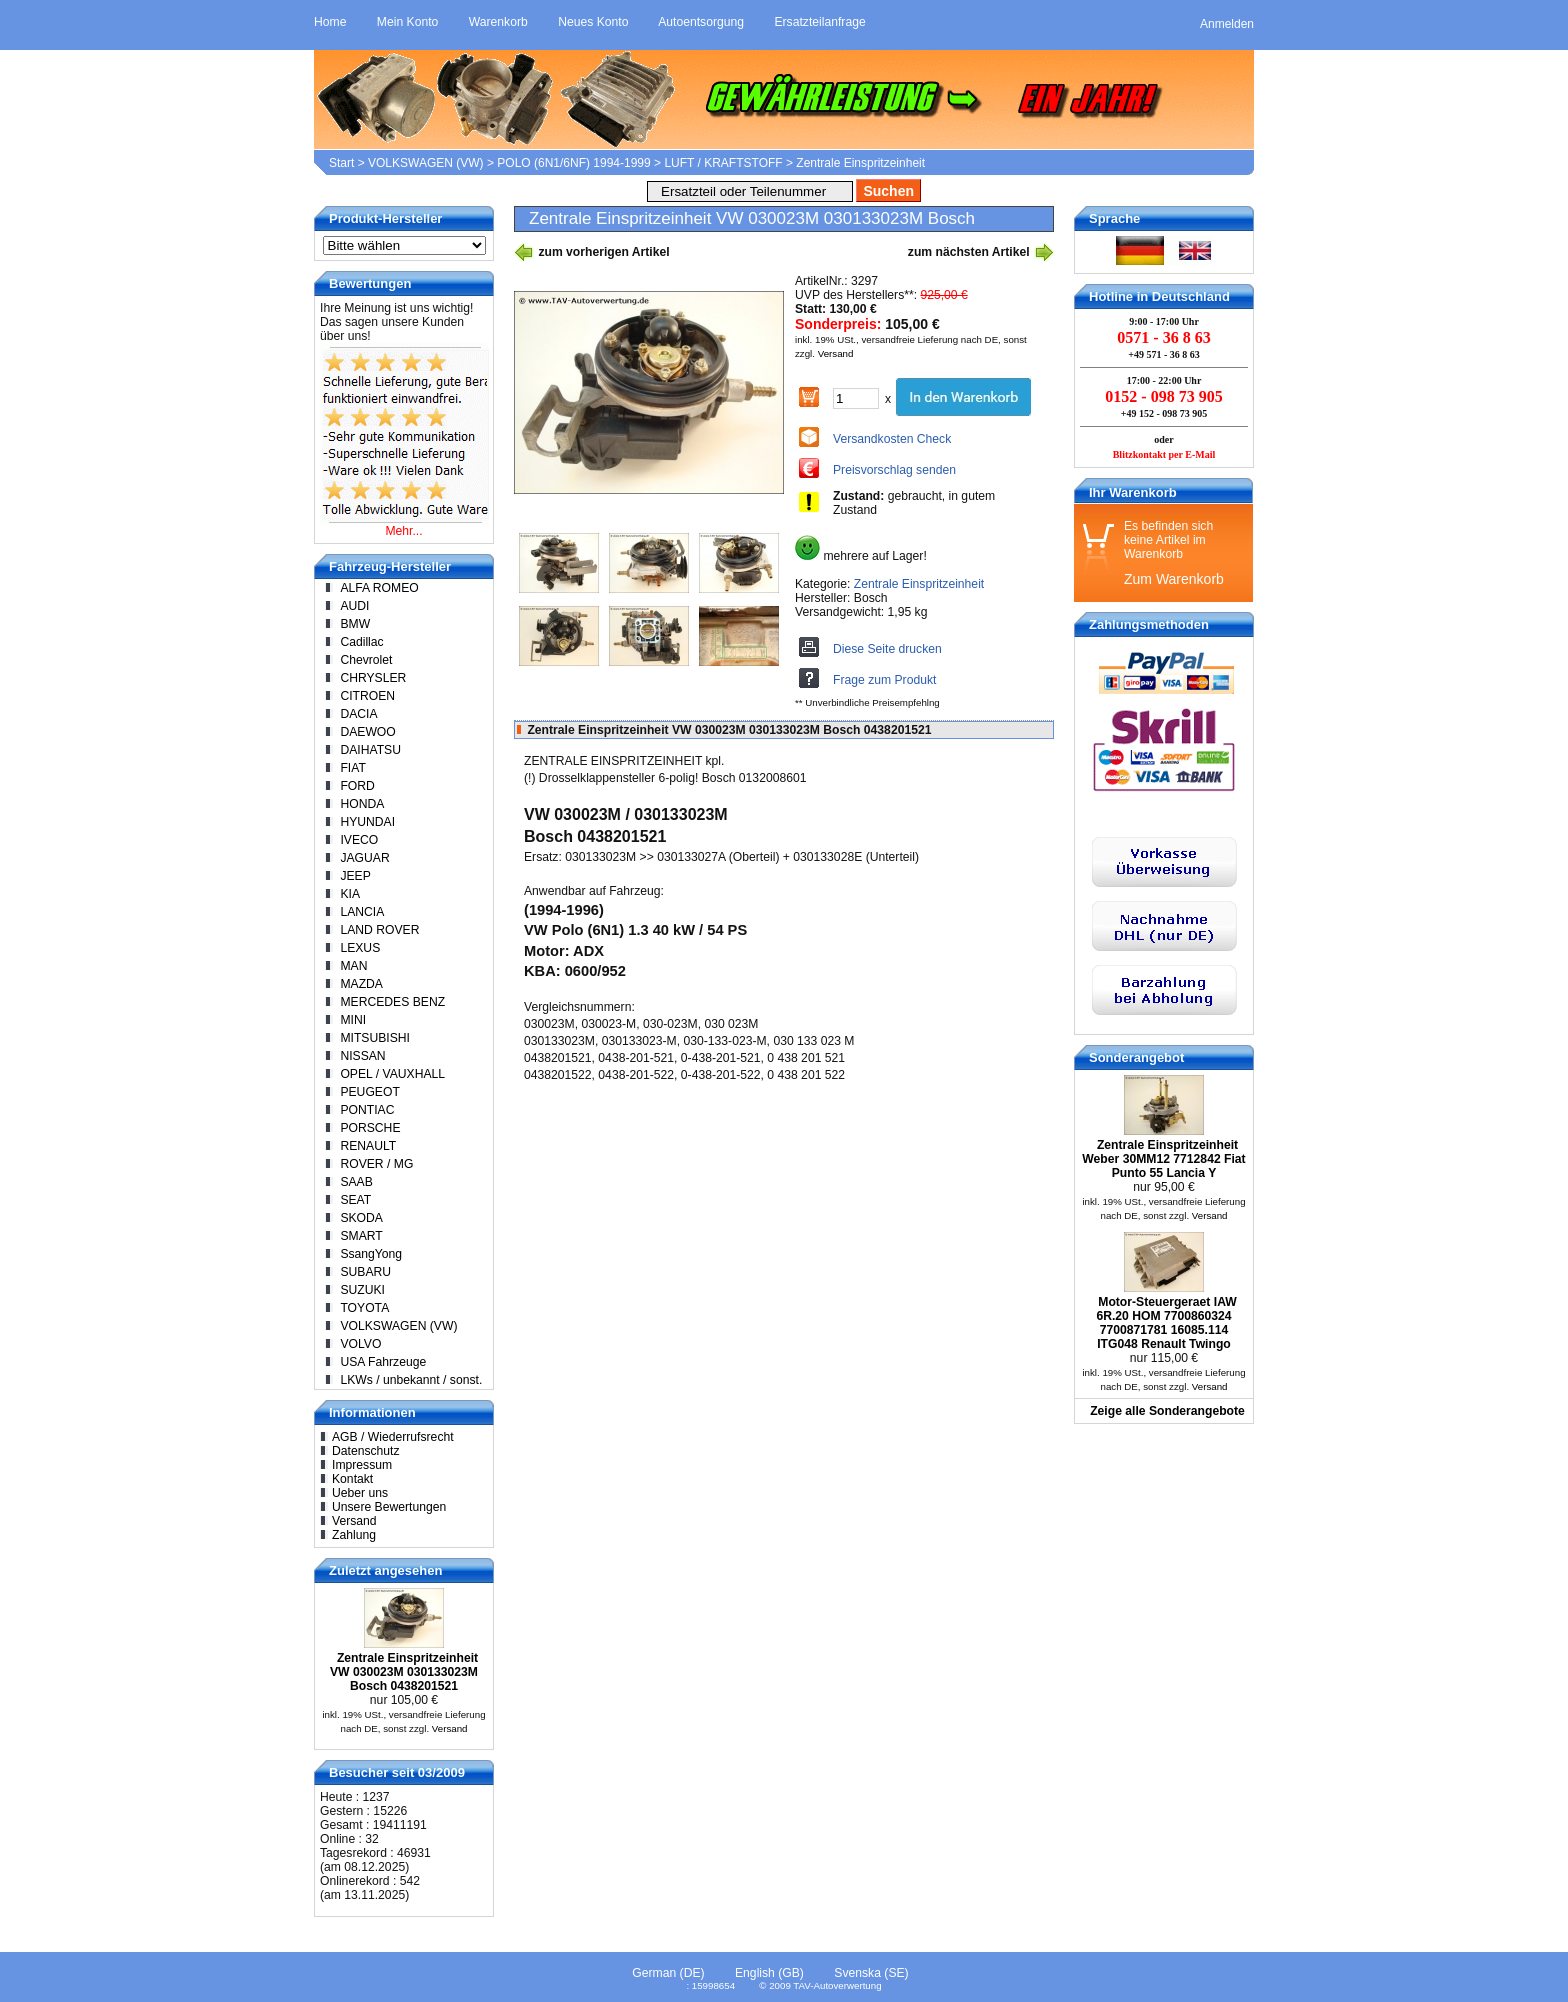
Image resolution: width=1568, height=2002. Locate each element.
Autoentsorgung (701, 22)
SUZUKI (362, 1290)
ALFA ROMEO (379, 588)
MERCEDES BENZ (392, 1002)
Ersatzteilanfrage (819, 22)
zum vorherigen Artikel (592, 252)
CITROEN (367, 696)
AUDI (354, 606)
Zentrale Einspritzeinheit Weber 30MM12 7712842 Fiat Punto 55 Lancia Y (1163, 1159)
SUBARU (365, 1272)
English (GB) (769, 1973)
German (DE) (668, 1973)
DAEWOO (367, 732)
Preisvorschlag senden (894, 470)
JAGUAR (364, 858)
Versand (836, 353)
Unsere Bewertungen (389, 1507)
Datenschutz (366, 1451)
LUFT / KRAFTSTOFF (723, 163)
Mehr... (403, 531)
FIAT (352, 768)
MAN (353, 966)
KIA (350, 894)
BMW (355, 624)
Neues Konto (593, 22)
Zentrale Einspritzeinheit (860, 163)
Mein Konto (408, 22)
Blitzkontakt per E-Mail (1164, 454)
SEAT (355, 1200)
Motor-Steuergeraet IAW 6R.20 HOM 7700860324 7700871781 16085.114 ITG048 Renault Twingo (1166, 1323)
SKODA (361, 1218)
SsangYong (371, 1254)
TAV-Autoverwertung (837, 1985)
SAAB (356, 1182)
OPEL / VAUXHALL (392, 1074)
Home (330, 22)
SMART (361, 1236)
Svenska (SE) (871, 1973)
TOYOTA (364, 1308)
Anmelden (1227, 24)
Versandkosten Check (892, 439)
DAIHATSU (370, 750)
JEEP (355, 876)
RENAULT (368, 1146)
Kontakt (352, 1479)
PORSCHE (370, 1128)
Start (341, 163)
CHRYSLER (373, 678)
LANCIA (362, 912)
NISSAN (362, 1056)
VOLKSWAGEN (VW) (426, 163)
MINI (353, 1020)
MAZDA (361, 984)
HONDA (362, 804)
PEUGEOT (369, 1092)
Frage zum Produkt (884, 680)
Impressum (362, 1465)
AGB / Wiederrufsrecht (393, 1437)
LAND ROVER (379, 930)
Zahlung (354, 1535)
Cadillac (361, 642)
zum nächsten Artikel (981, 252)
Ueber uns (360, 1493)
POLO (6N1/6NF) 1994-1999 (573, 163)
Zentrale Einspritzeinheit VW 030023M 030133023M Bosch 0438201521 (404, 1672)
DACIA (358, 714)
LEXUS (360, 948)
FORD (357, 786)
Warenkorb (498, 22)
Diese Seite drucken (887, 649)
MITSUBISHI (375, 1038)
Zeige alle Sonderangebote (1167, 1411)
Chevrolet (366, 660)
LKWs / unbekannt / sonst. (411, 1380)
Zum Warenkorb (1174, 579)
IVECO (359, 840)
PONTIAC (367, 1110)
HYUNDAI (367, 822)
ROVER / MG (376, 1164)
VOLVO (360, 1344)
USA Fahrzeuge (383, 1362)
